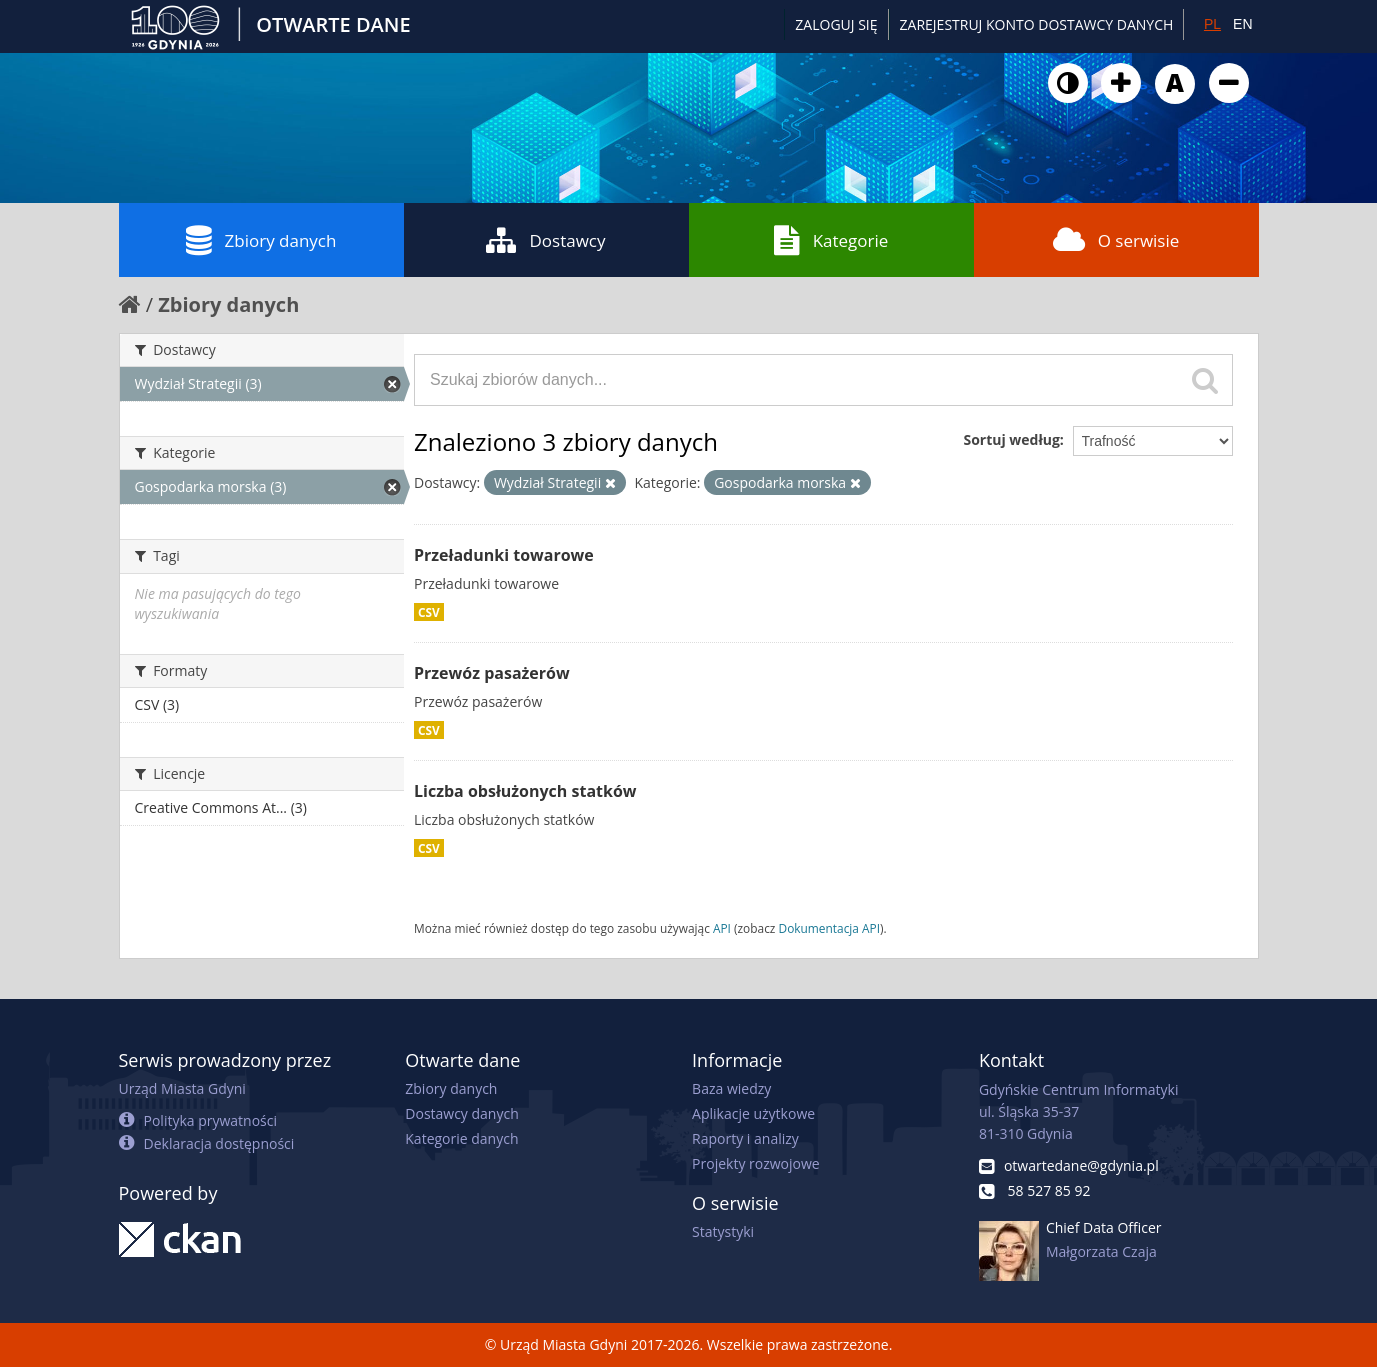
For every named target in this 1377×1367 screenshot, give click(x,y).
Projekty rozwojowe (756, 1163)
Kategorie (831, 240)
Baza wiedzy (731, 1088)
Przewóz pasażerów (492, 673)
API (722, 928)
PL (1212, 24)
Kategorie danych (461, 1138)
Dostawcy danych (461, 1113)
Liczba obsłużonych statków (525, 791)
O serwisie (1116, 240)
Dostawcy (545, 240)
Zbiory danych (261, 240)
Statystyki (723, 1231)
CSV (429, 612)
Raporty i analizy (745, 1138)
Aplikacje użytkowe (753, 1113)
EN (1242, 24)
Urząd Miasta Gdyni (182, 1088)
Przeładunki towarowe (504, 555)
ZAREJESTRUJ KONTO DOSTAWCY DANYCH (1037, 24)
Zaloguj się (836, 24)
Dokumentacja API (830, 928)
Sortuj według (1011, 439)
